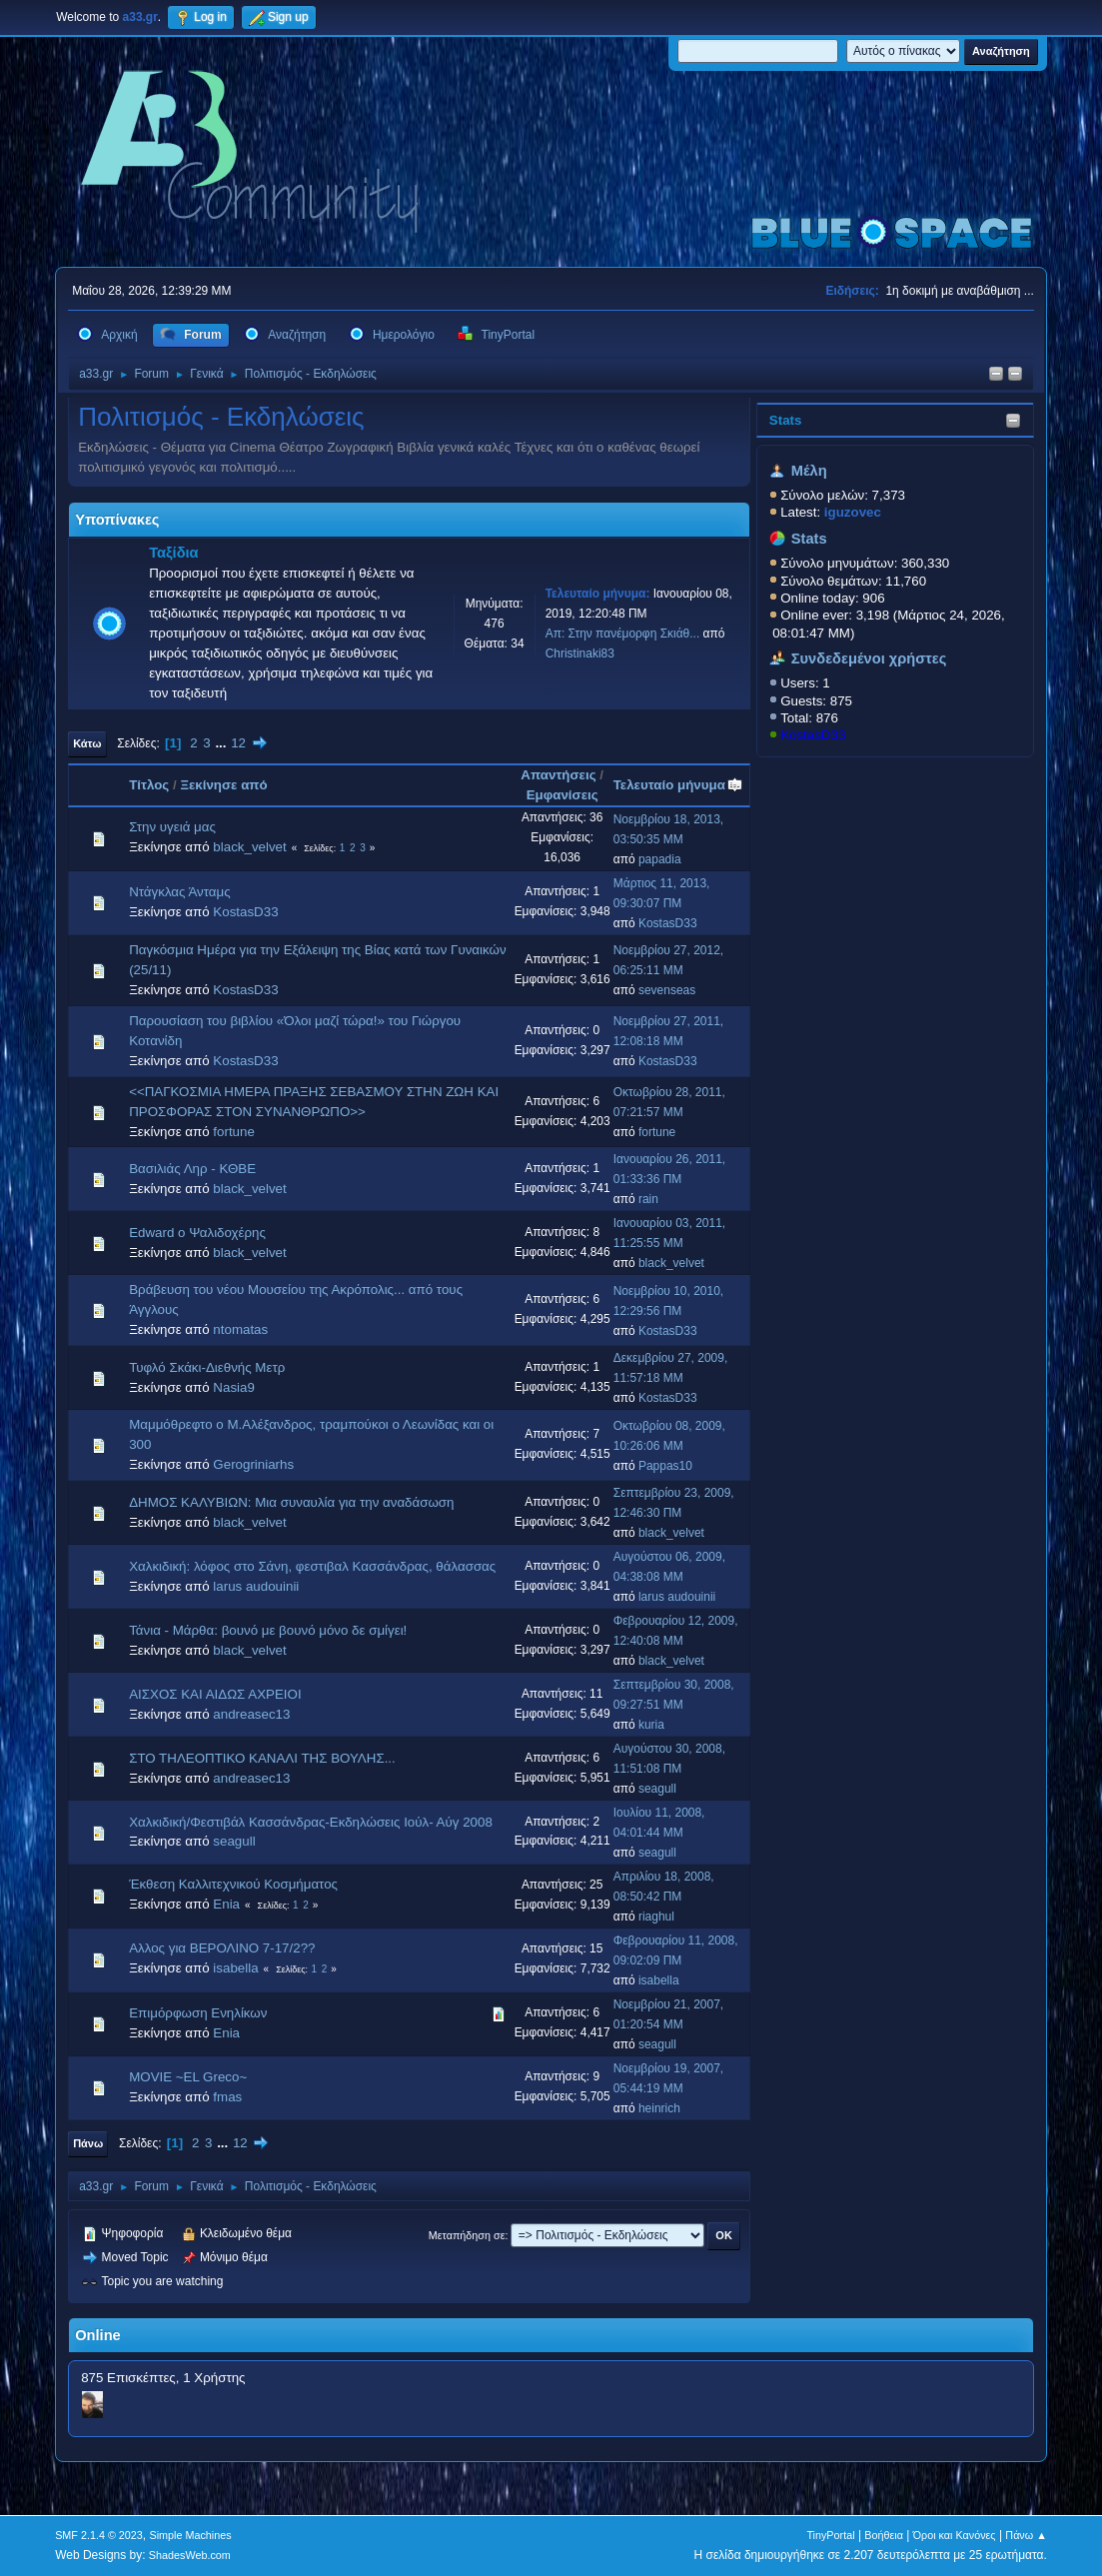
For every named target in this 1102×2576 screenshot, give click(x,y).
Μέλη (809, 471)
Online (98, 2335)
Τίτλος (149, 784)
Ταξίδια (173, 553)
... (222, 742)
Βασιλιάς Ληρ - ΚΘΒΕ (192, 1168)
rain (648, 1199)
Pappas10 (665, 1466)
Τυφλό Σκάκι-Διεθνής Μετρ (207, 1367)
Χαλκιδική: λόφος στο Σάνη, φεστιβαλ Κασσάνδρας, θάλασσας (312, 1566)
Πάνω (88, 2143)
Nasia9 (234, 1387)
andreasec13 (251, 1714)
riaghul (656, 1917)
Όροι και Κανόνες (954, 2535)
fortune (234, 1131)
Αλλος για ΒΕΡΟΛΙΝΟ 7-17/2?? (222, 1947)
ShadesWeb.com (190, 2555)
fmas (227, 2096)
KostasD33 (812, 734)
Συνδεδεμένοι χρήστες (869, 658)
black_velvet (249, 846)
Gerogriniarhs (253, 1464)
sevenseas (666, 990)
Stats (785, 420)
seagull (657, 1789)
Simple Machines (190, 2535)
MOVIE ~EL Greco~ (188, 2076)
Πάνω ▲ (1026, 2535)
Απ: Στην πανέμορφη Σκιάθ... (623, 634)
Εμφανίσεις (562, 794)
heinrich (659, 2108)
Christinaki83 (580, 653)
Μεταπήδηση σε (467, 2235)
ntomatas (240, 1329)
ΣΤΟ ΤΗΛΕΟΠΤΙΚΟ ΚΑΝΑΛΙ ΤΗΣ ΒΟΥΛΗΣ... (262, 1758)
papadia (659, 859)
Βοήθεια (883, 2535)
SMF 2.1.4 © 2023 (99, 2535)
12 (238, 742)
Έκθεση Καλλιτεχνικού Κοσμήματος (233, 1884)
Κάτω (87, 743)
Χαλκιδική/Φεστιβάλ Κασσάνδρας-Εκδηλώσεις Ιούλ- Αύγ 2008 (311, 1822)
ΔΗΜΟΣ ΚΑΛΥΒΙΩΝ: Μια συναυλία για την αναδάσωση (291, 1502)
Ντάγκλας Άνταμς (180, 891)
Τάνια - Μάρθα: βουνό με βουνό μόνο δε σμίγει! (268, 1630)
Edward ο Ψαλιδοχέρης (197, 1232)
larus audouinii (256, 1586)
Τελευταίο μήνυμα (678, 784)
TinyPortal (830, 2535)
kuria (651, 1725)
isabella (235, 1967)
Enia (226, 1904)
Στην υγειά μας (172, 826)
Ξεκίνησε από (223, 784)
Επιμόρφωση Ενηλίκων (198, 2012)
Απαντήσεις (558, 774)
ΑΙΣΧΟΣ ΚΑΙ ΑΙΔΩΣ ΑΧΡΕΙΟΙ (215, 1694)
